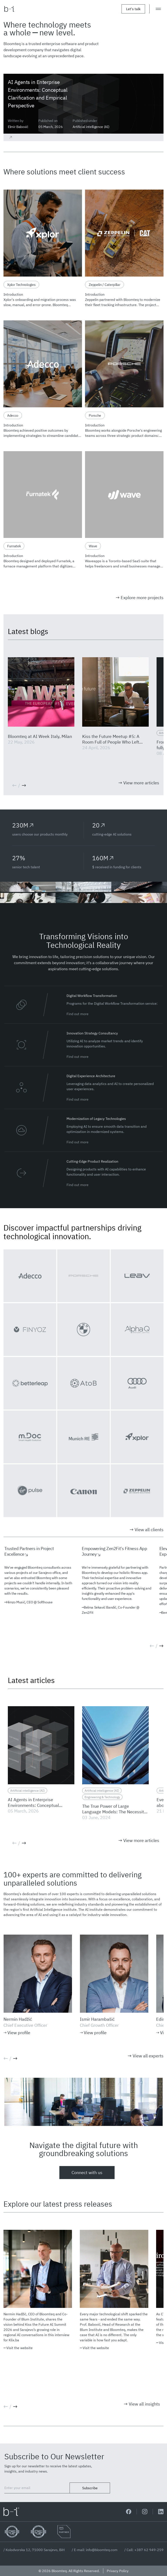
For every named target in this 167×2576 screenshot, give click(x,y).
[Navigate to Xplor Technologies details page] (42, 248)
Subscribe (90, 2488)
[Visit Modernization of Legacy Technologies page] (83, 1130)
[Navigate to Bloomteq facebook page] (131, 2511)
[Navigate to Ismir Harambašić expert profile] (114, 2033)
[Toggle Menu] (158, 9)
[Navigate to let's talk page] (133, 8)
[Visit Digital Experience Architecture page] (83, 1087)
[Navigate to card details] (37, 2286)
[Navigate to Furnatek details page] (42, 510)
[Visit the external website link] (37, 2347)
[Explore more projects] (139, 601)
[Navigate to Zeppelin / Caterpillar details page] (124, 248)
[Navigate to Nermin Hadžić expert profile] (37, 2033)
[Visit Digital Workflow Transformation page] (83, 1004)
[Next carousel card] (24, 785)
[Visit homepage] (9, 9)
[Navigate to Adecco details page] (42, 379)
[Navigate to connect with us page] (83, 2172)
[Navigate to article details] (41, 701)
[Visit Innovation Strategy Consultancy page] (83, 1044)
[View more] (138, 785)
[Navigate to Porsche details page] (124, 379)
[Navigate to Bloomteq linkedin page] (161, 2511)
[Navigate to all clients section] (146, 1529)
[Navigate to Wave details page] (124, 510)
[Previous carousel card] (14, 785)
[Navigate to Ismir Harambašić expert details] (114, 1981)
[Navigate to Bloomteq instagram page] (147, 2511)
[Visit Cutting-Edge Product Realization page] (83, 1173)
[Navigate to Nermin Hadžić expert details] (37, 1981)
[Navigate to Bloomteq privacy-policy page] (116, 2570)
